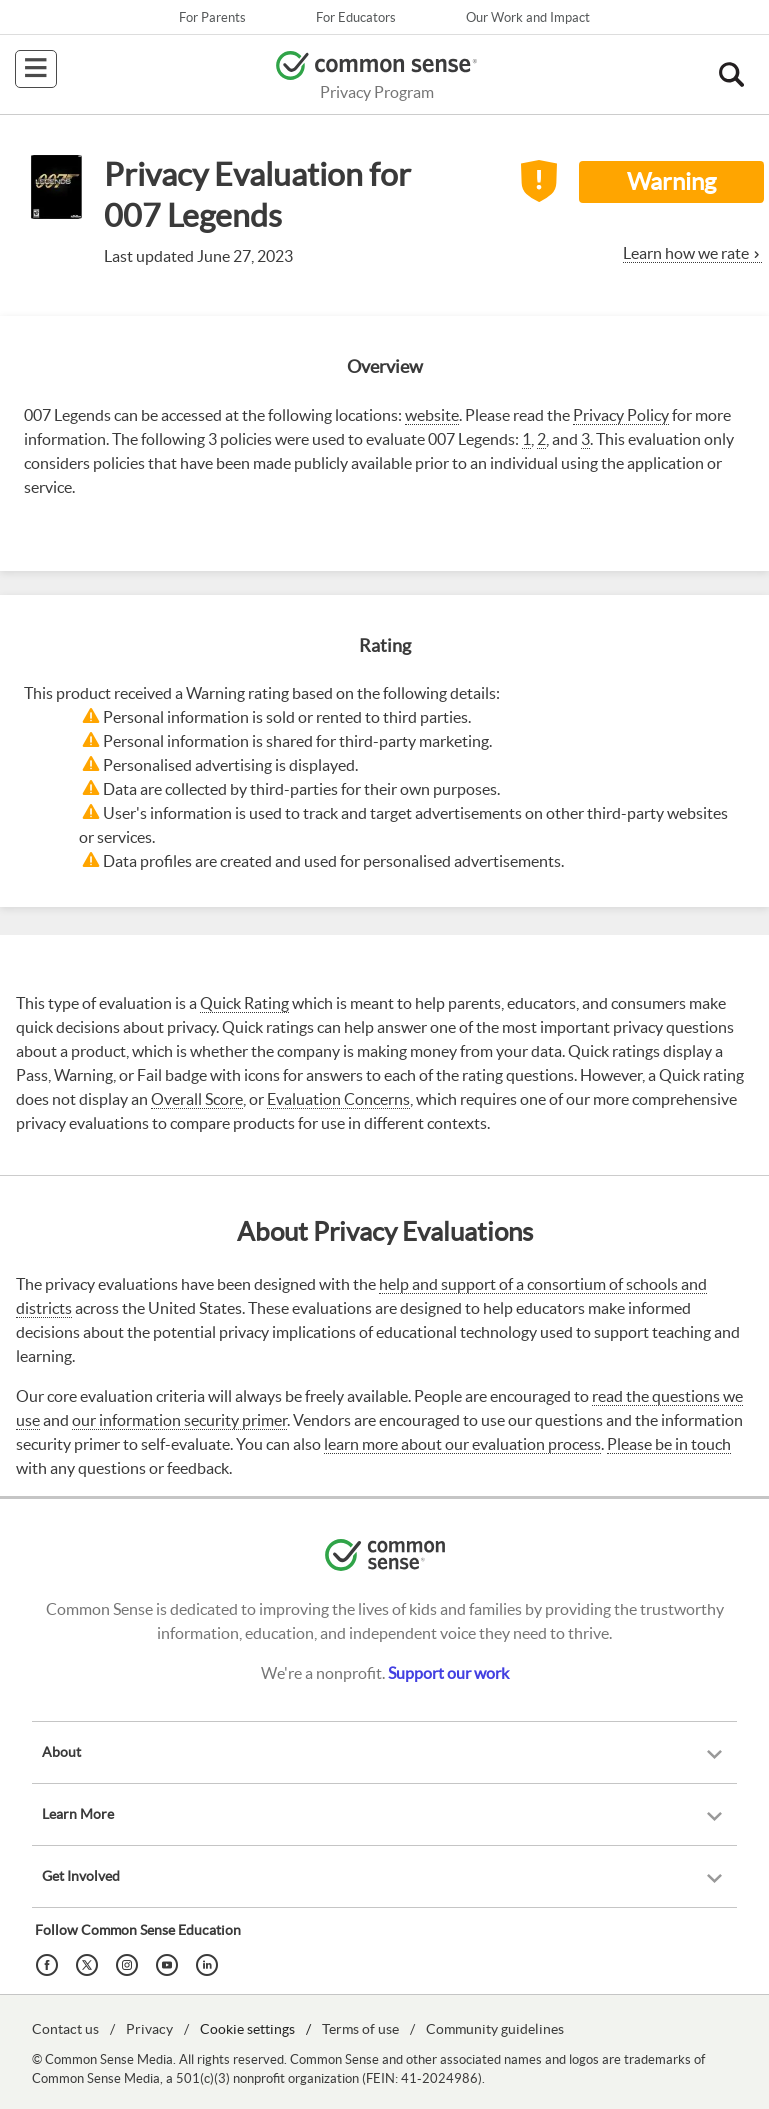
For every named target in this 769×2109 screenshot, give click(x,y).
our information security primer (179, 1420)
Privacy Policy (621, 415)
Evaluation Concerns (338, 1099)
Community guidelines (495, 2029)
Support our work (448, 1673)
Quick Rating (244, 1003)
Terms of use (360, 2029)
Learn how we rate (686, 253)
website (432, 415)
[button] (731, 75)
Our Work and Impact (528, 17)
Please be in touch (669, 1444)
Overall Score (197, 1099)
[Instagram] (130, 1963)
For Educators (356, 17)
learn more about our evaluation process (462, 1444)
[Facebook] (50, 1963)
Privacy (149, 2029)
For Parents (212, 17)
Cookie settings (247, 2029)
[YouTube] (170, 1963)
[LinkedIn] (210, 1963)
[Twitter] (90, 1963)
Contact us (65, 2029)
